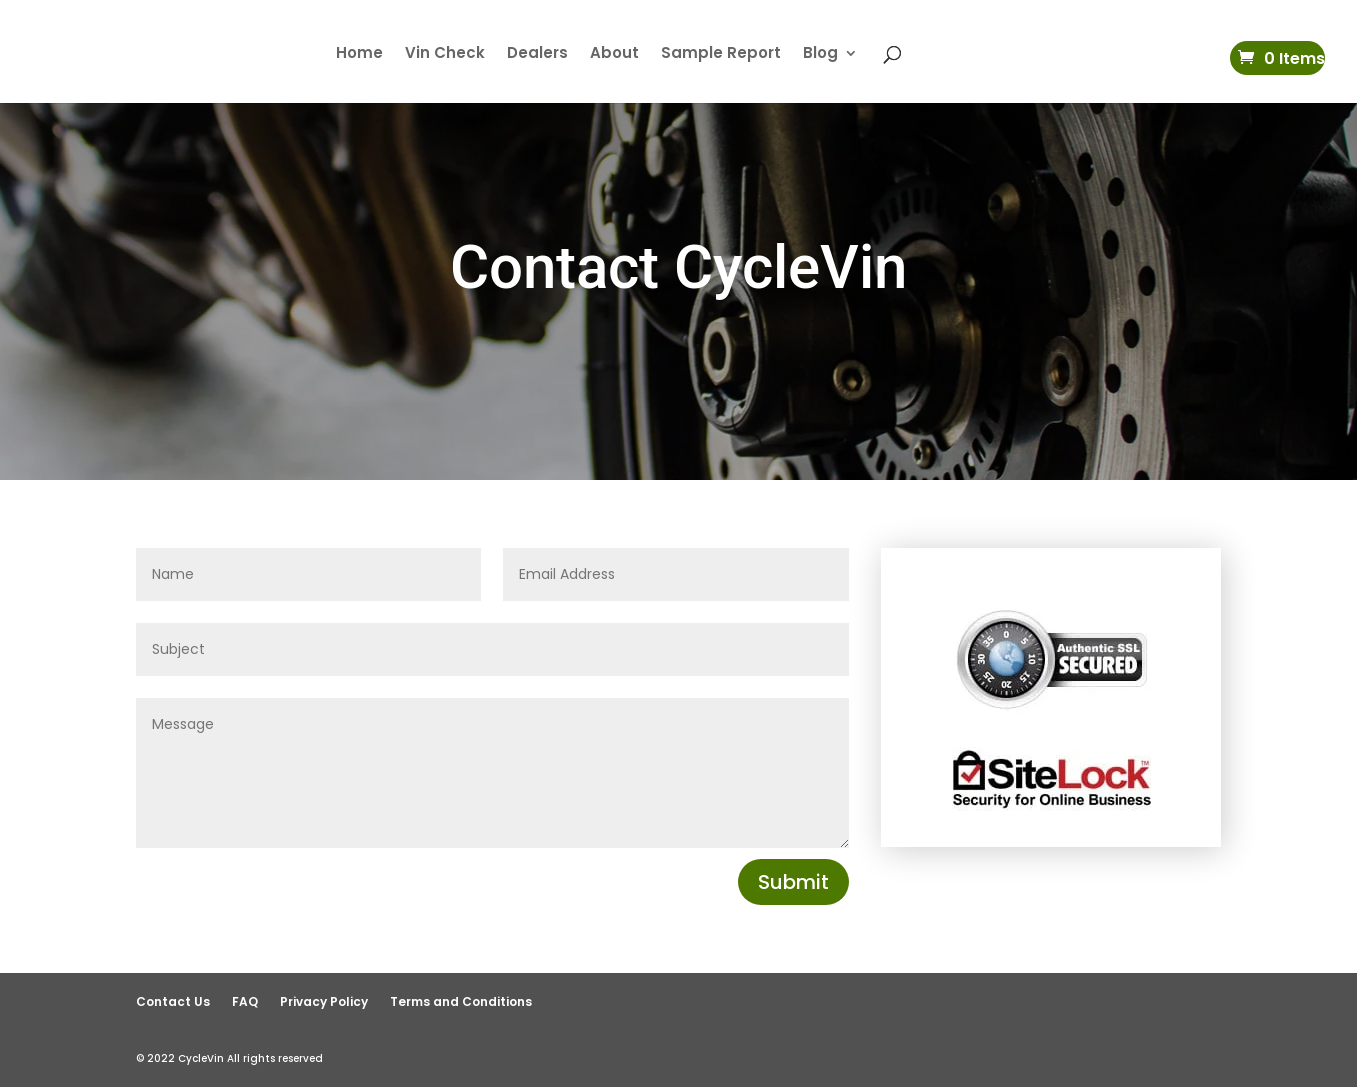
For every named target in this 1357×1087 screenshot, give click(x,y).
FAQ (245, 1001)
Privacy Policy (324, 1001)
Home (359, 54)
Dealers (537, 54)
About (614, 54)
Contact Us (173, 1001)
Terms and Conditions (461, 1001)
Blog (820, 54)
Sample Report (721, 54)
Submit (793, 882)
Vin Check (445, 54)
